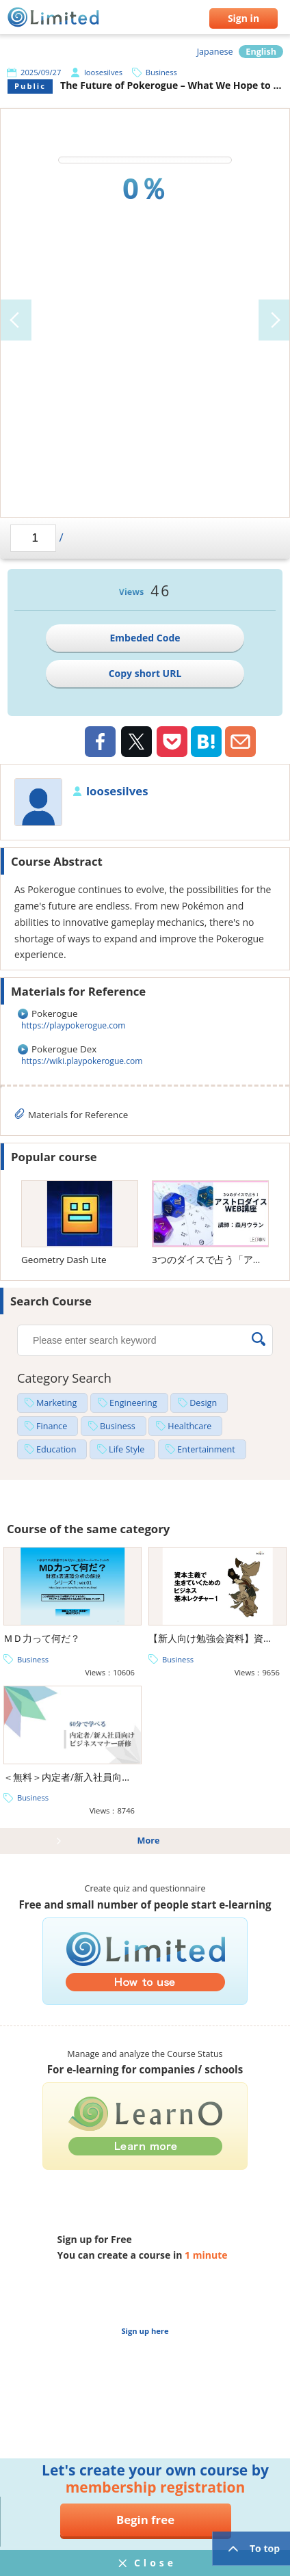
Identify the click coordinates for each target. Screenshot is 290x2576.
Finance (51, 1426)
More (148, 1840)
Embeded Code (144, 637)
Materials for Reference (78, 1114)
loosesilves (103, 72)
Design (203, 1403)
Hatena (206, 741)
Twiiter (136, 743)
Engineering (133, 1403)
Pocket (172, 741)
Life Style (126, 1449)
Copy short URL (145, 673)
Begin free (145, 2519)
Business (161, 72)
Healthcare (189, 1426)
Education (56, 1449)
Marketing (56, 1403)
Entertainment (206, 1449)
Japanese (215, 51)
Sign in (243, 18)
